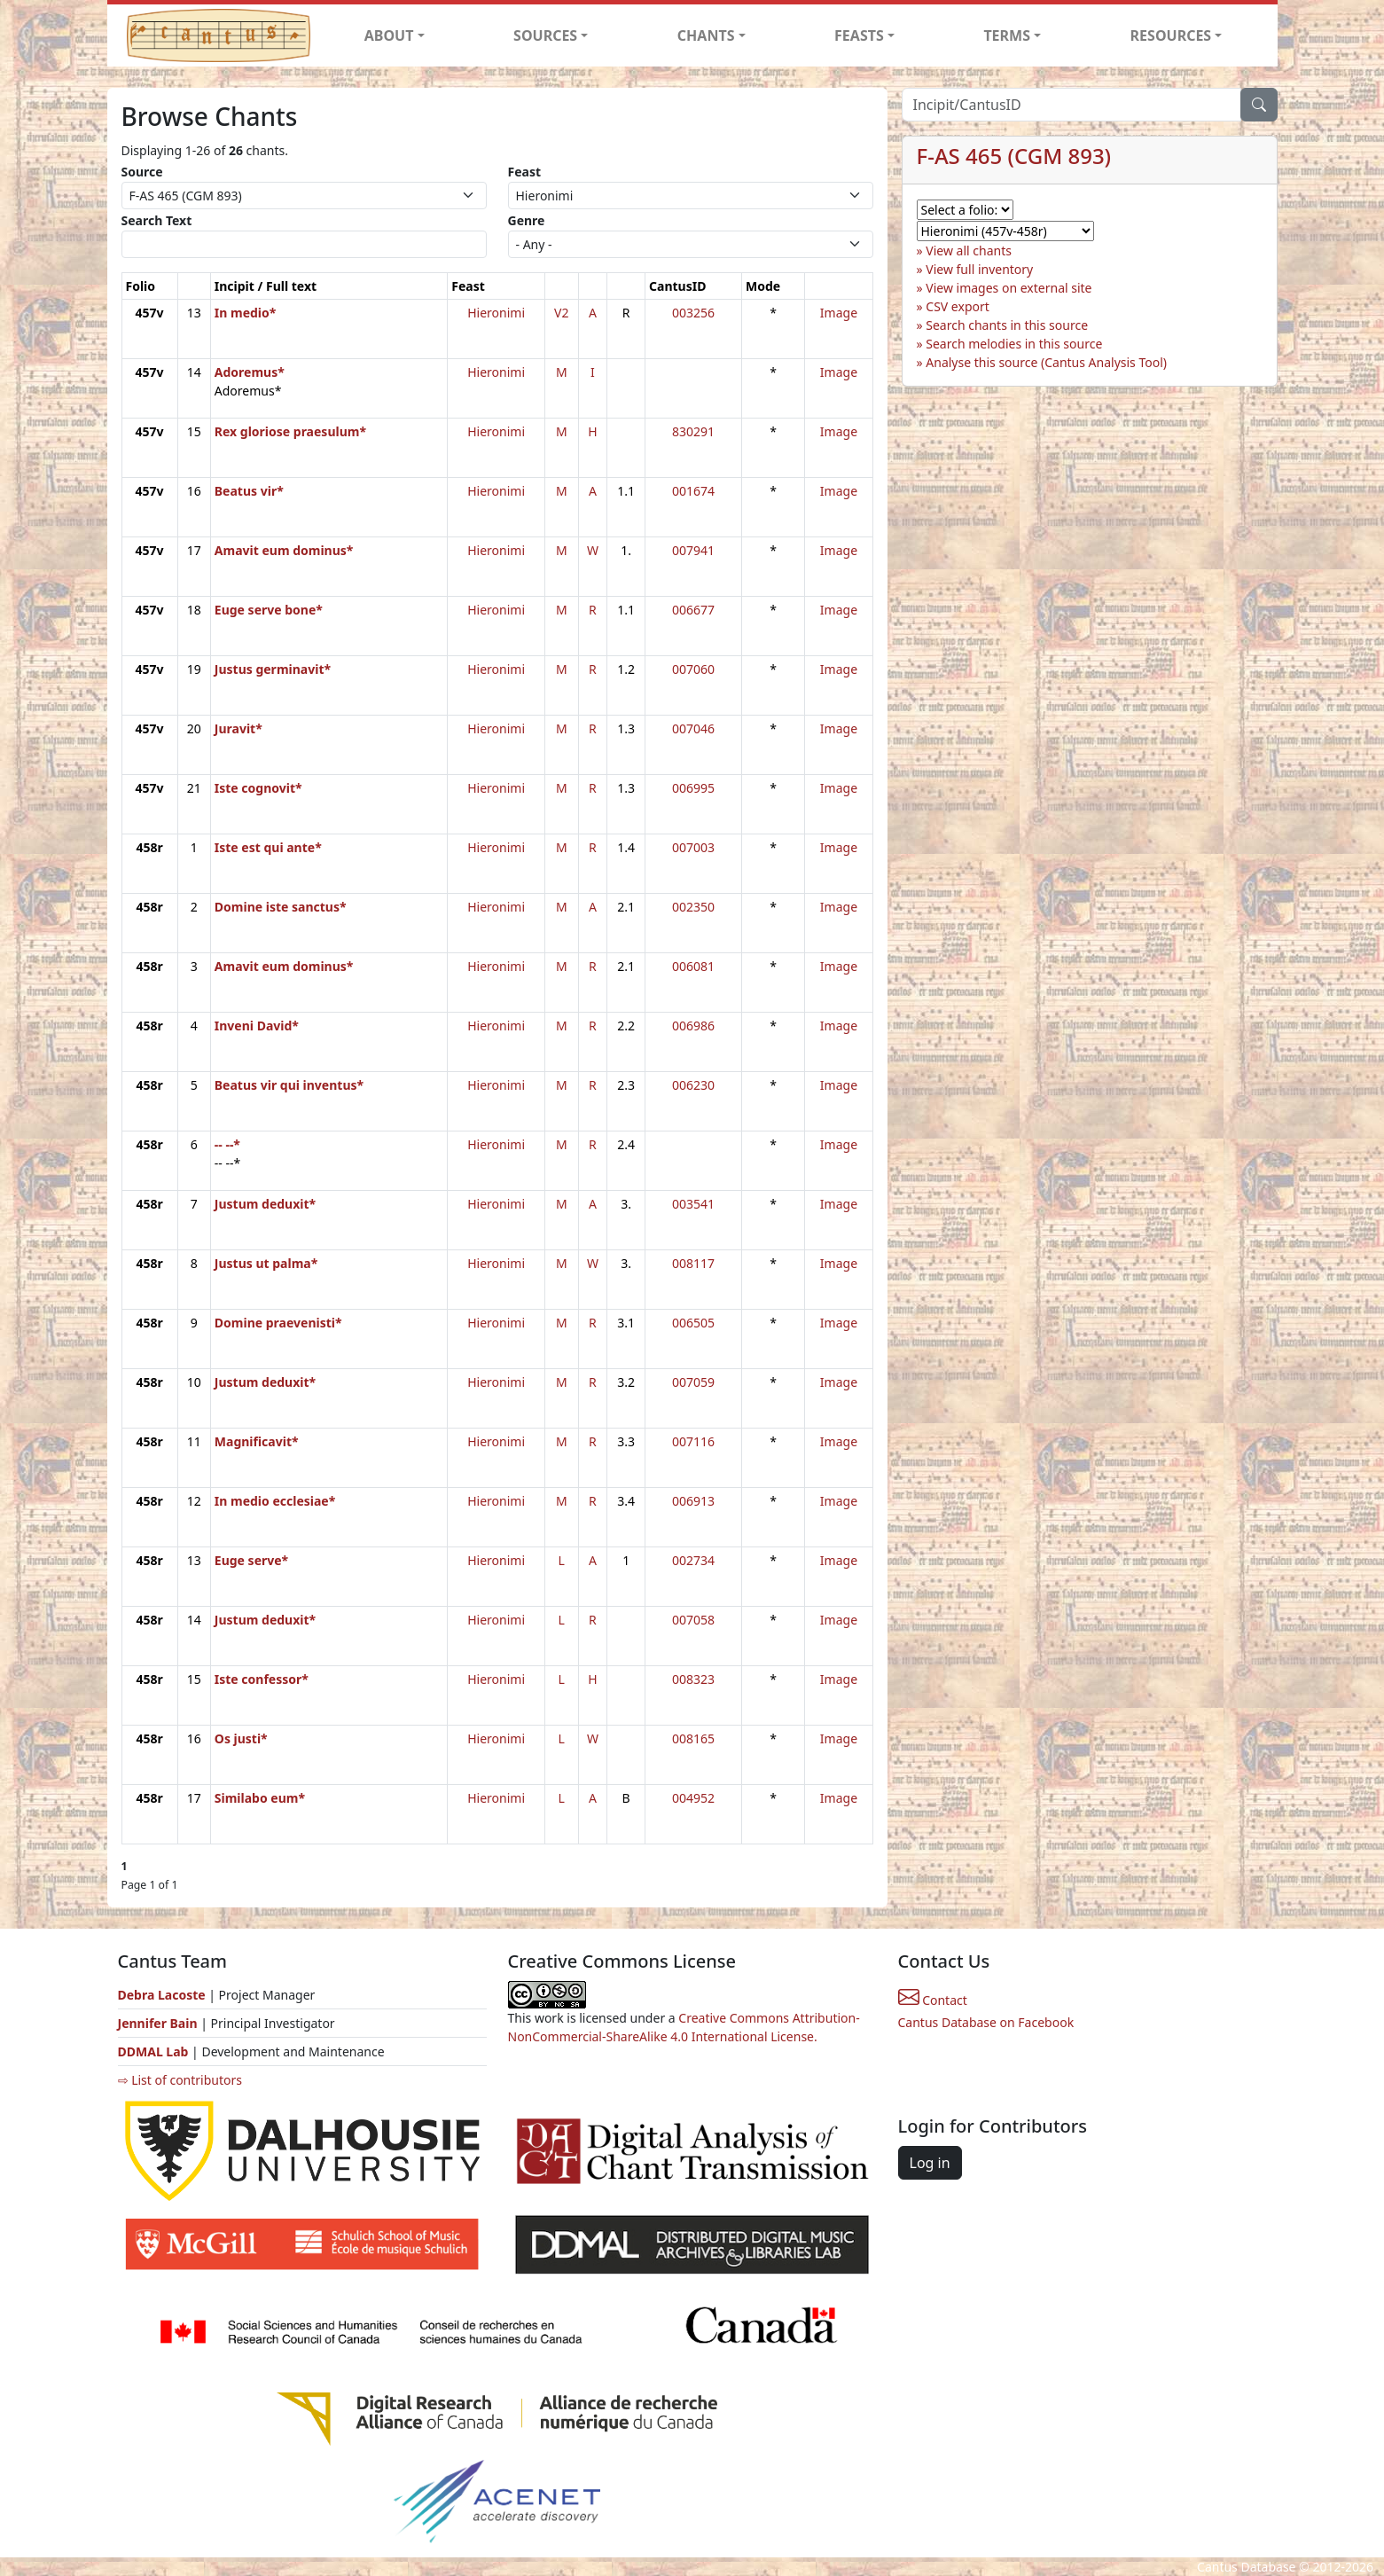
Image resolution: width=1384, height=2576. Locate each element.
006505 (693, 1322)
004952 (693, 1797)
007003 (693, 847)
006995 (693, 787)
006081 (693, 966)
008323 (693, 1679)
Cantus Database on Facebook (986, 2022)
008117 (693, 1263)
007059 (693, 1382)
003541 (693, 1203)
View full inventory (979, 269)
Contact (932, 2000)
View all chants (969, 250)
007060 (693, 669)
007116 (693, 1441)
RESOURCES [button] (1171, 35)
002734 (693, 1560)
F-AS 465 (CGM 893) (1014, 155)
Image (838, 312)
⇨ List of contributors (180, 2079)
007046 (693, 728)
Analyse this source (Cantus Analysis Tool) (1046, 362)
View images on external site (1008, 287)
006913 (693, 1500)
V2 (561, 312)
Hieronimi (496, 312)
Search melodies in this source (1014, 343)
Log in (930, 2163)
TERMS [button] (1006, 35)
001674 (693, 490)
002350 (693, 906)
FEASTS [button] (859, 35)
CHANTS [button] (706, 35)
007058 (693, 1619)
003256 (693, 312)
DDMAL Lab (153, 2051)
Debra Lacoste (162, 1994)
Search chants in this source (1007, 325)
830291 (693, 431)
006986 (693, 1025)
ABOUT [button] (389, 35)
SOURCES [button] (545, 35)
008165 (693, 1738)
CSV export (957, 306)
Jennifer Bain (159, 2023)
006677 (693, 609)
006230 (693, 1085)
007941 (693, 550)
